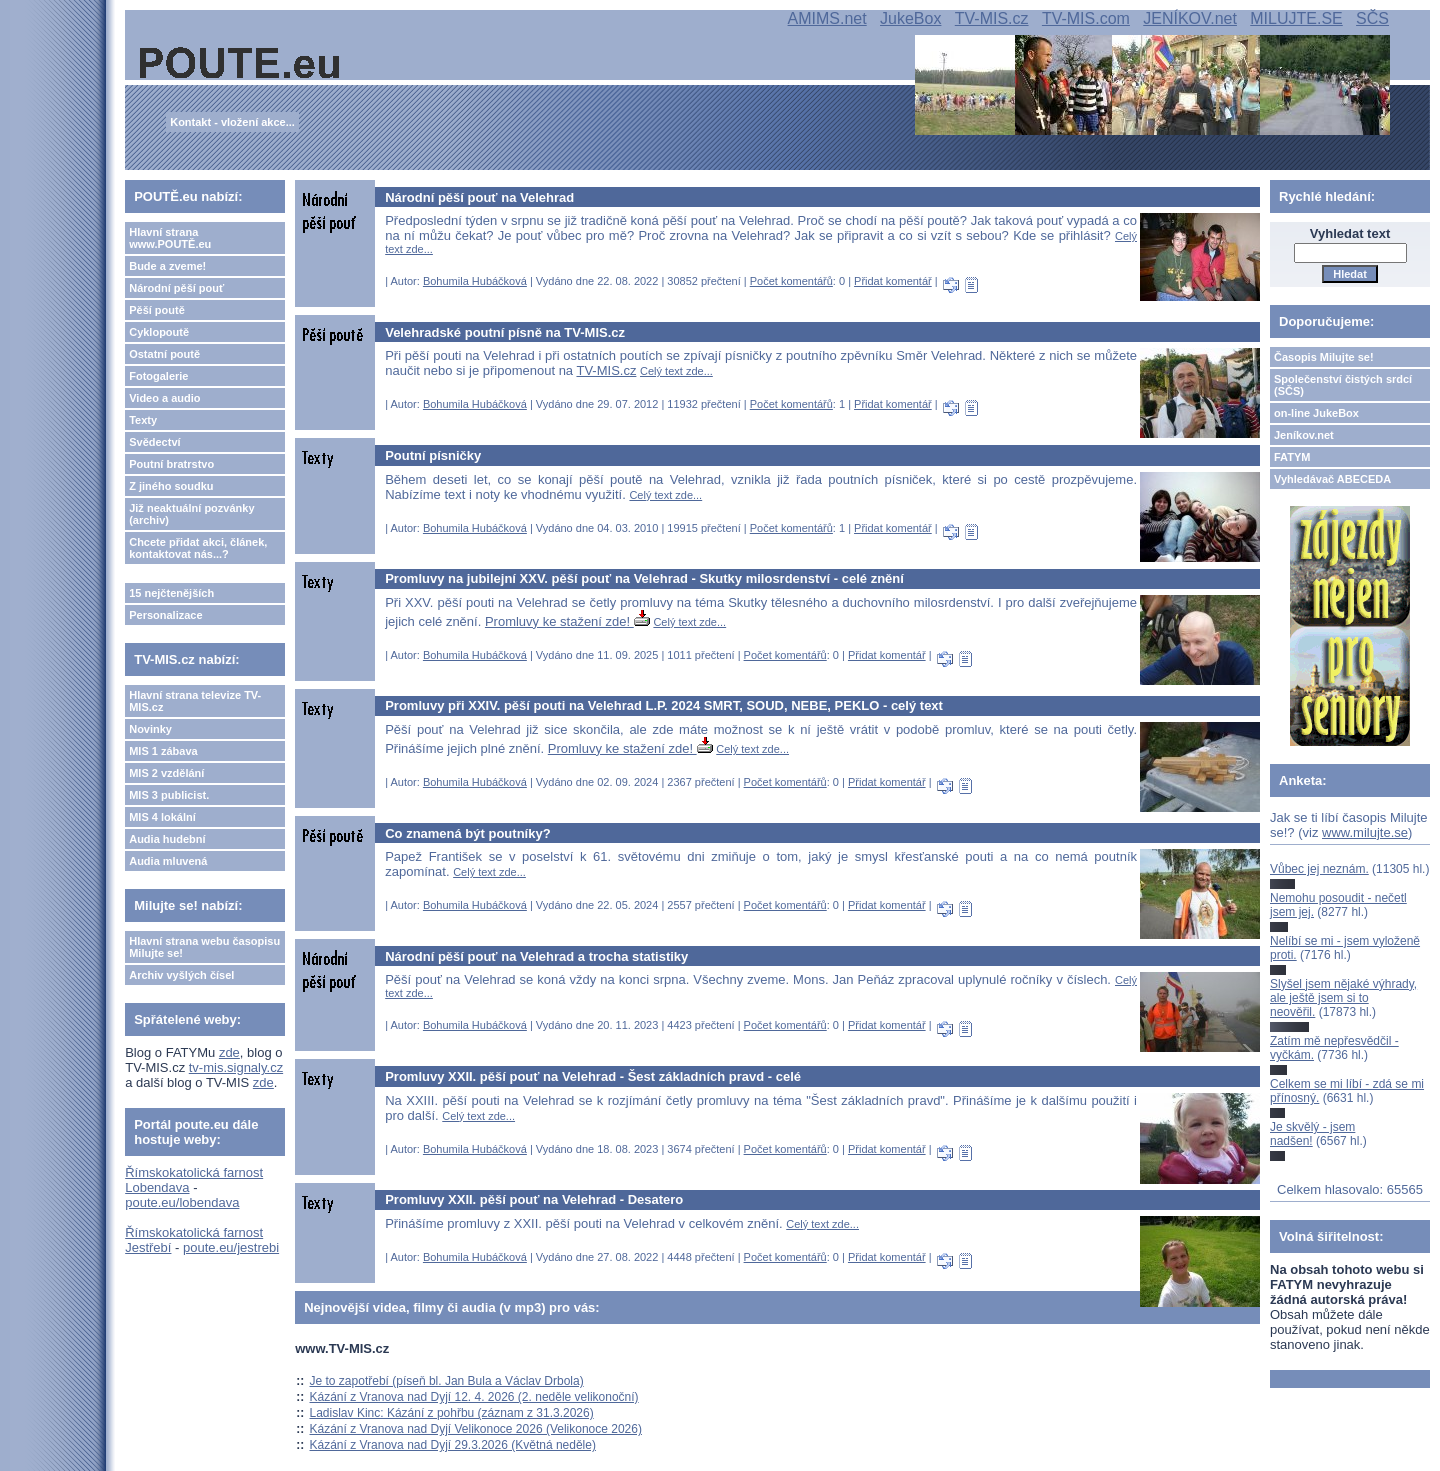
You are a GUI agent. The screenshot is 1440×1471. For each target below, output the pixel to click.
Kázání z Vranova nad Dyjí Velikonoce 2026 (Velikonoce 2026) (476, 1429)
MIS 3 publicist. (169, 795)
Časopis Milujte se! (1324, 357)
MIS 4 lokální (162, 817)
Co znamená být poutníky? (467, 833)
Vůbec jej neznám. (1319, 869)
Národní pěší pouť (176, 288)
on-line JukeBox (1316, 413)
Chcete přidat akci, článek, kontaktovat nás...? (198, 548)
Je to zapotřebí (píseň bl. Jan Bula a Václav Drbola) (447, 1381)
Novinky (150, 729)
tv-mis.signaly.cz (236, 1067)
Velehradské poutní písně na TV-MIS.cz (505, 332)
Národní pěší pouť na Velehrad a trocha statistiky (536, 956)
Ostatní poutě (164, 354)
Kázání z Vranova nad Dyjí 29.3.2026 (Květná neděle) (453, 1445)
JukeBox (910, 18)
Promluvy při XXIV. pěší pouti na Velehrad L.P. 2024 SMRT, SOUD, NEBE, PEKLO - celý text (664, 705)
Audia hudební (167, 839)
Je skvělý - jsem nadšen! (1312, 1134)
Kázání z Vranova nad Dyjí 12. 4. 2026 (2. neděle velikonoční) (474, 1397)
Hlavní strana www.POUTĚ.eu (170, 238)
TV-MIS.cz (992, 18)
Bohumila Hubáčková (475, 281)
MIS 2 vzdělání (166, 773)
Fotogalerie (158, 376)
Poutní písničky (433, 455)
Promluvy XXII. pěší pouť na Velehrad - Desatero (534, 1199)
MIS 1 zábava (163, 751)
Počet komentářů (791, 281)
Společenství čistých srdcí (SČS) (1343, 385)
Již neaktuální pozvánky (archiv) (191, 514)
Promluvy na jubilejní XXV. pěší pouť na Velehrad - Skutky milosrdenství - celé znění (644, 578)
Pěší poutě (157, 310)
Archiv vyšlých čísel (181, 975)
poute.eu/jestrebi (231, 1247)
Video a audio (164, 398)
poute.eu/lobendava (182, 1202)
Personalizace (165, 615)
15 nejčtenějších (171, 593)
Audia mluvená (168, 861)
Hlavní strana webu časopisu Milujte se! (204, 947)
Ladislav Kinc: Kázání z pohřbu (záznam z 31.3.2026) (452, 1413)
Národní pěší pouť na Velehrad (479, 197)
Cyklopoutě (159, 332)
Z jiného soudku (171, 486)
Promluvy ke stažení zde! (567, 621)
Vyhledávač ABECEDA (1332, 479)
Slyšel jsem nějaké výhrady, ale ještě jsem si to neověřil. (1343, 998)
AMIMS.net (827, 18)
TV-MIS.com (1086, 18)
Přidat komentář (893, 281)
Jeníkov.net (1304, 435)
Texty (143, 420)
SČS (1372, 18)
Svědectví (154, 442)
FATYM (1292, 457)
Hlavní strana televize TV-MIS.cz (195, 701)
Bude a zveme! (167, 266)
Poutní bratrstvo (171, 464)
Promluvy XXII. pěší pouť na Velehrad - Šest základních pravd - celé (593, 1076)
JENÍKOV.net (1190, 18)
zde (229, 1052)
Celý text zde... (676, 371)
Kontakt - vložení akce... (232, 122)
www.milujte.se (1365, 832)
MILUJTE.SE (1296, 18)
